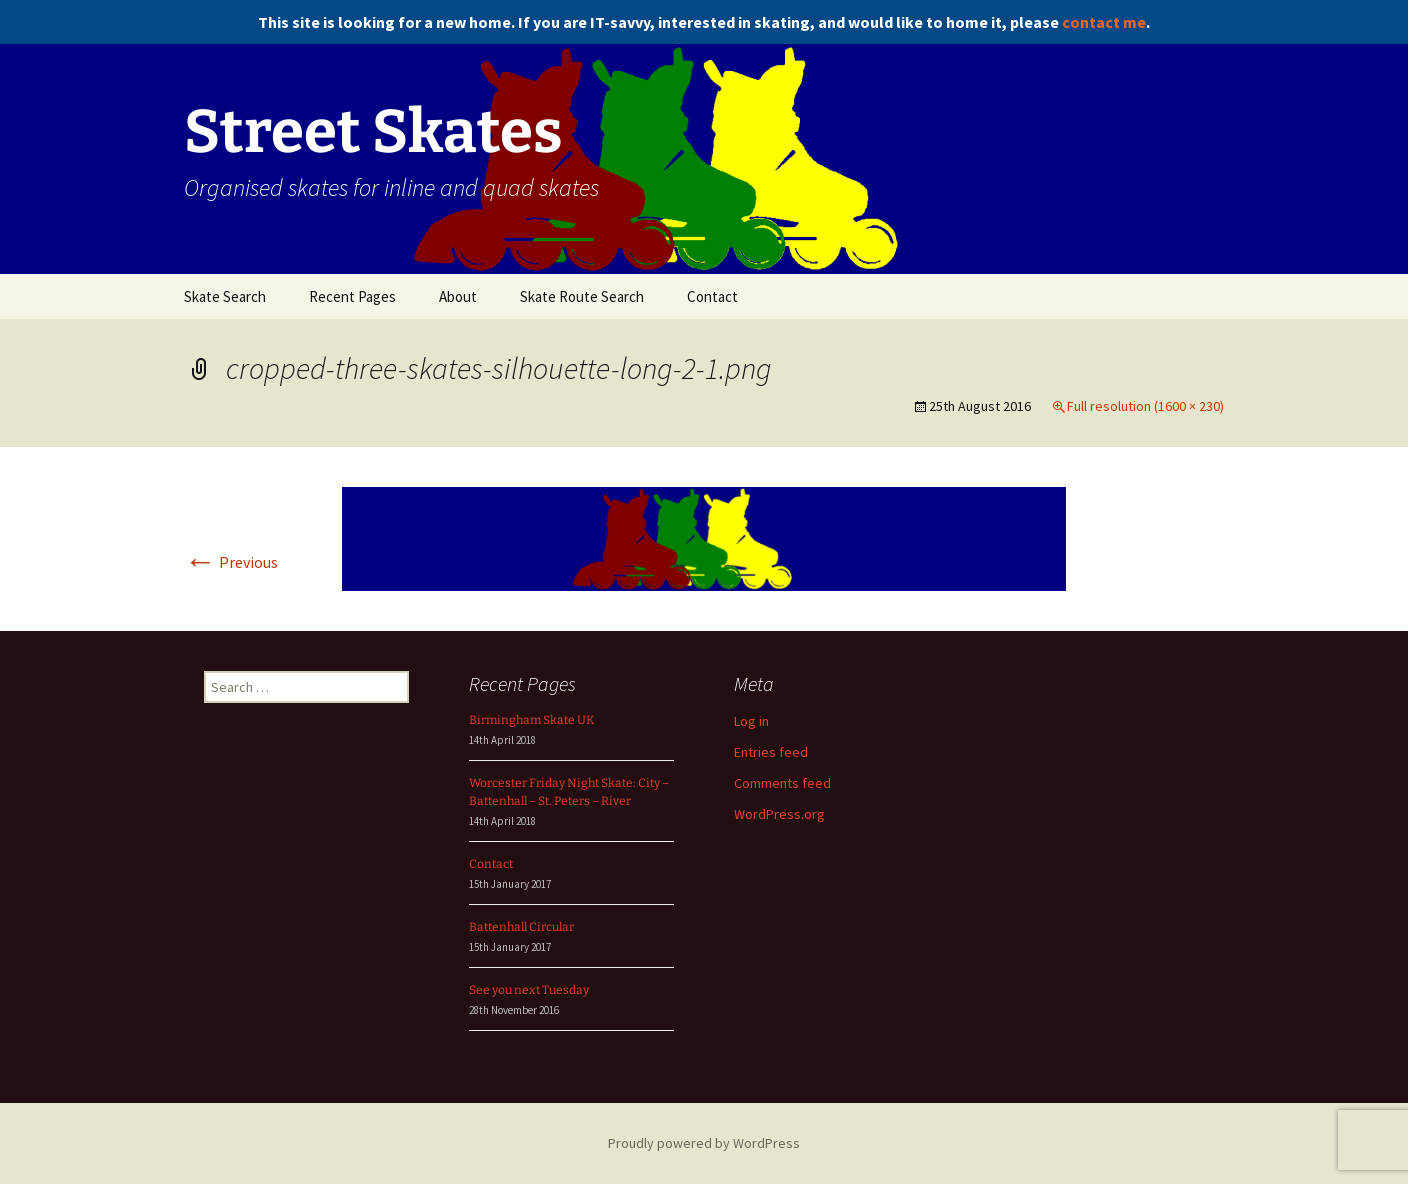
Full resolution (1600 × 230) (1145, 406)
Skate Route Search (582, 296)
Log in (751, 721)
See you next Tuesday (529, 990)
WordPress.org (779, 814)
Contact (712, 296)
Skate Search (225, 296)
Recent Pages (352, 296)
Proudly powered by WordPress (704, 1143)
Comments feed (782, 783)
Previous (231, 562)
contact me (1104, 22)
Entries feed (771, 752)
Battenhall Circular (521, 927)
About (458, 296)
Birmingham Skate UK (532, 720)
